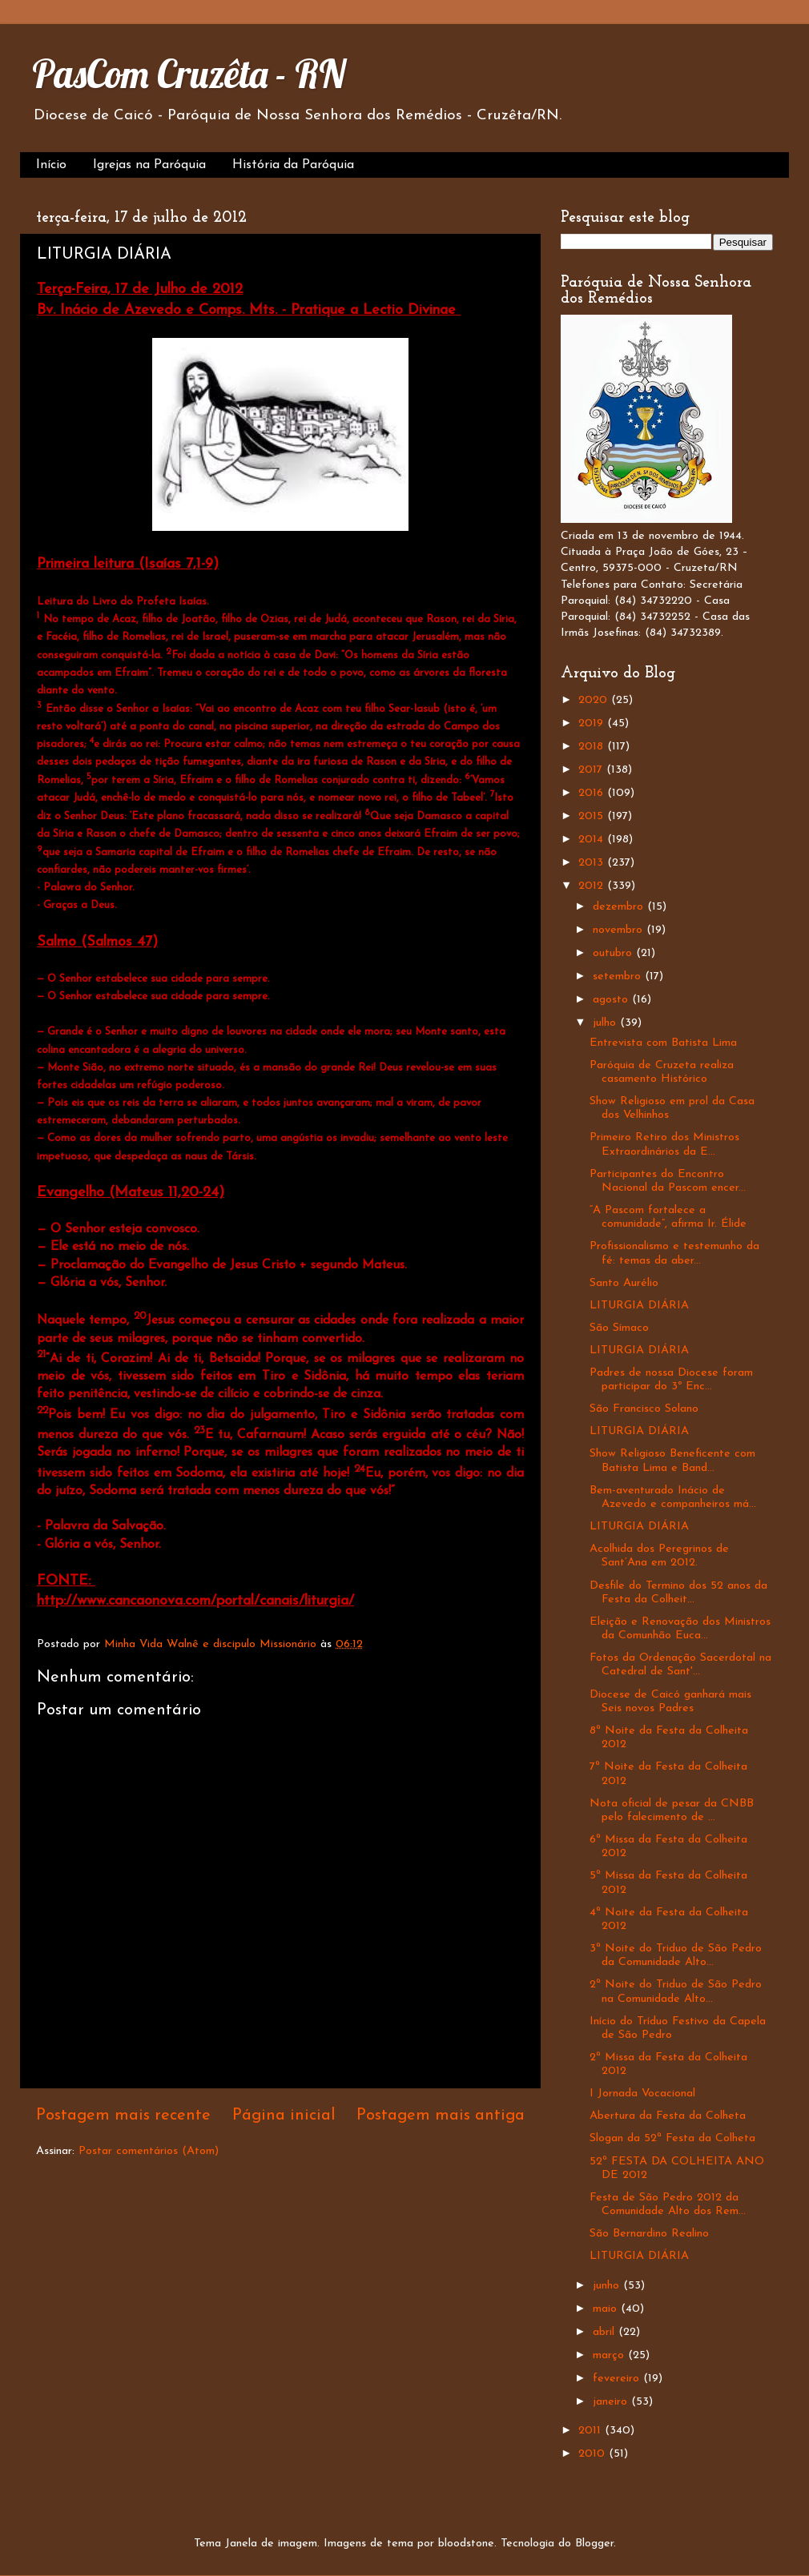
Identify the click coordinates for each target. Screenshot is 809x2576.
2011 (591, 2431)
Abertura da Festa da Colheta (668, 2116)
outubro (614, 953)
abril (605, 2332)
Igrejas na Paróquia (149, 165)
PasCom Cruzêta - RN (188, 74)
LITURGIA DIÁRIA (639, 1306)
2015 (592, 816)
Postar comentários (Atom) (148, 2151)
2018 (592, 747)
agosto (612, 1000)
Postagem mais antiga (440, 2116)
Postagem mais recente (123, 2116)
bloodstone (466, 2544)
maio (607, 2309)
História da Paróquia (293, 165)
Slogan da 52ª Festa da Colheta (672, 2138)
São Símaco (619, 1328)
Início (51, 165)
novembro (619, 930)
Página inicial (284, 2116)
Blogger (594, 2544)
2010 (593, 2454)
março (610, 2355)
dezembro (620, 907)
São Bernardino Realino (649, 2234)
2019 (592, 723)
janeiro (612, 2402)
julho (606, 1023)
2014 (592, 840)
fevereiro (618, 2379)
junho (608, 2286)
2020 (594, 700)
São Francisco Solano (644, 1409)
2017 (592, 770)
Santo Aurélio (624, 1283)
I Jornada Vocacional (642, 2094)
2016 (592, 793)
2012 (592, 886)
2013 (592, 863)
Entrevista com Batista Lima (663, 1043)
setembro (619, 977)
